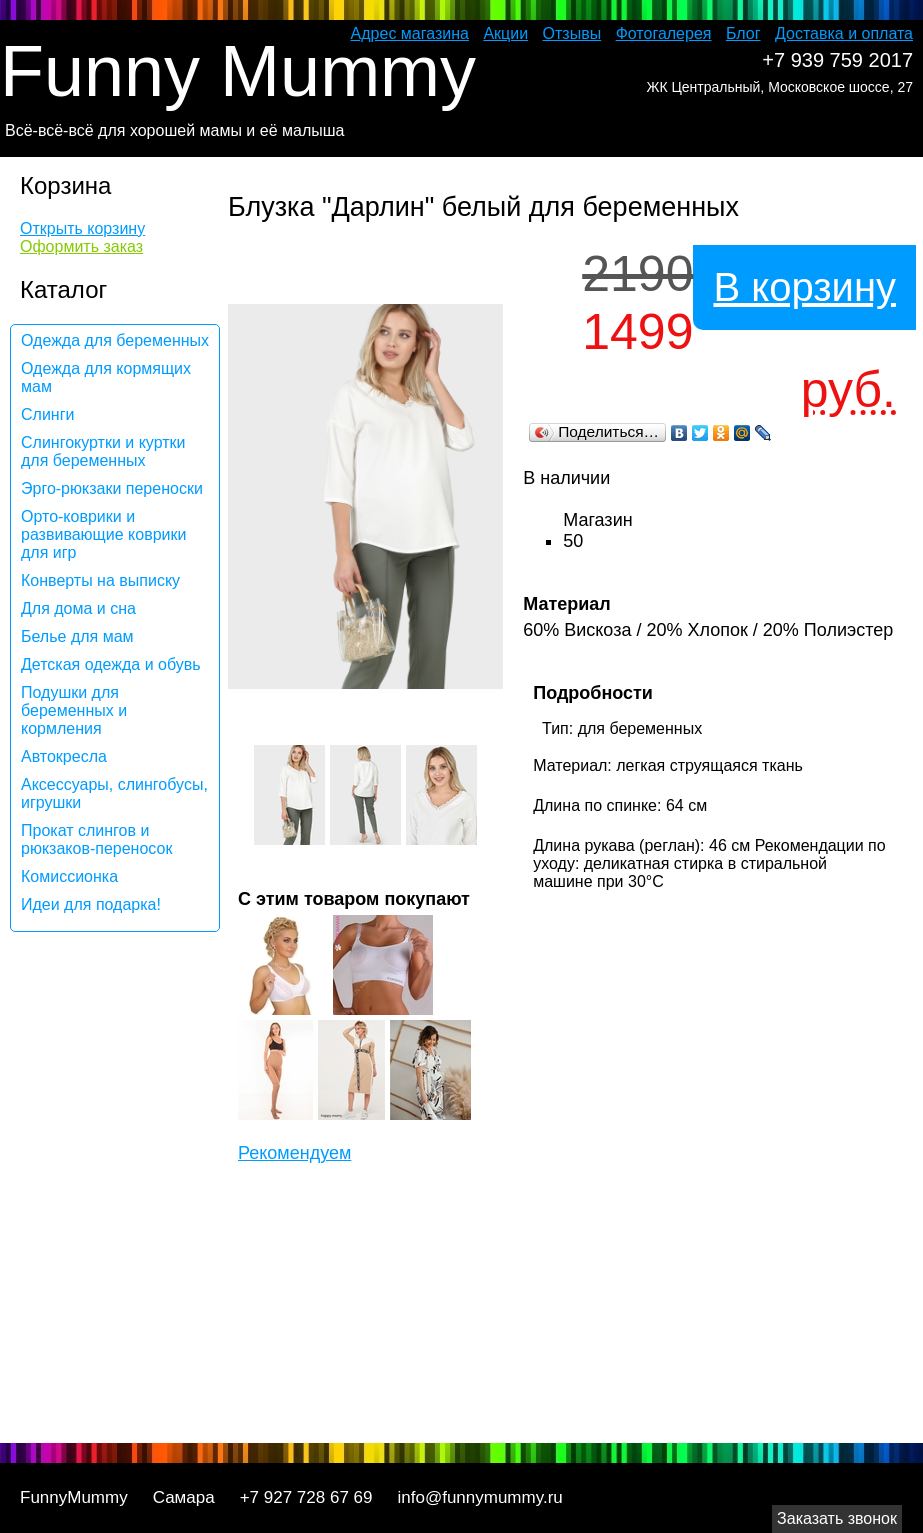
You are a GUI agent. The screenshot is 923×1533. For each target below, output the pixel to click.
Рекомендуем (294, 1153)
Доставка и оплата (844, 33)
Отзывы (572, 33)
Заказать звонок (837, 1518)
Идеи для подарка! (91, 904)
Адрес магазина (410, 33)
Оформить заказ (81, 246)
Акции (505, 33)
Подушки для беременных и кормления (74, 710)
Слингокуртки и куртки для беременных (103, 451)
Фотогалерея (664, 33)
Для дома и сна (78, 608)
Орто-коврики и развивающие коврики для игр (103, 534)
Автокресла (64, 756)
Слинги (47, 414)
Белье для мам (77, 636)
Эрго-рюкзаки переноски (112, 488)
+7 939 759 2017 (837, 60)
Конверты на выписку (100, 580)
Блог (743, 33)
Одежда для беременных (115, 340)
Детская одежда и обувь (111, 664)
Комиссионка (69, 876)
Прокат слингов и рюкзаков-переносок (96, 839)
